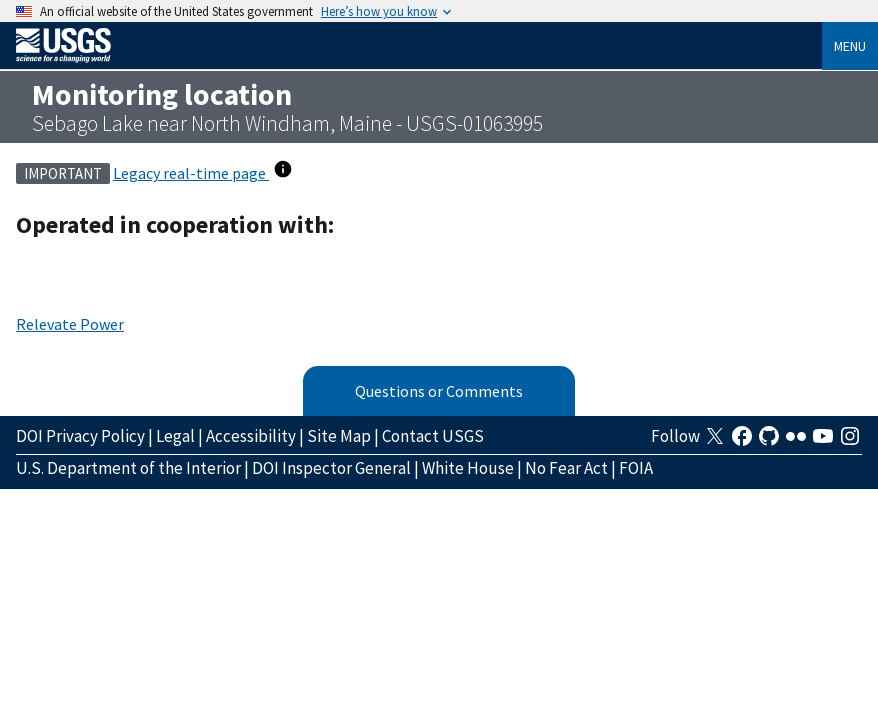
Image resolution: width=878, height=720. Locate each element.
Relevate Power (70, 324)
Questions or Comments (439, 391)
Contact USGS (433, 436)
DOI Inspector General (331, 468)
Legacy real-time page (191, 173)
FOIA (636, 468)
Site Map (339, 436)
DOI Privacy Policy (80, 436)
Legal (175, 436)
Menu (850, 46)
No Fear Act (566, 468)
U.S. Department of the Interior (128, 468)
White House (468, 468)
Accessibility (251, 436)
